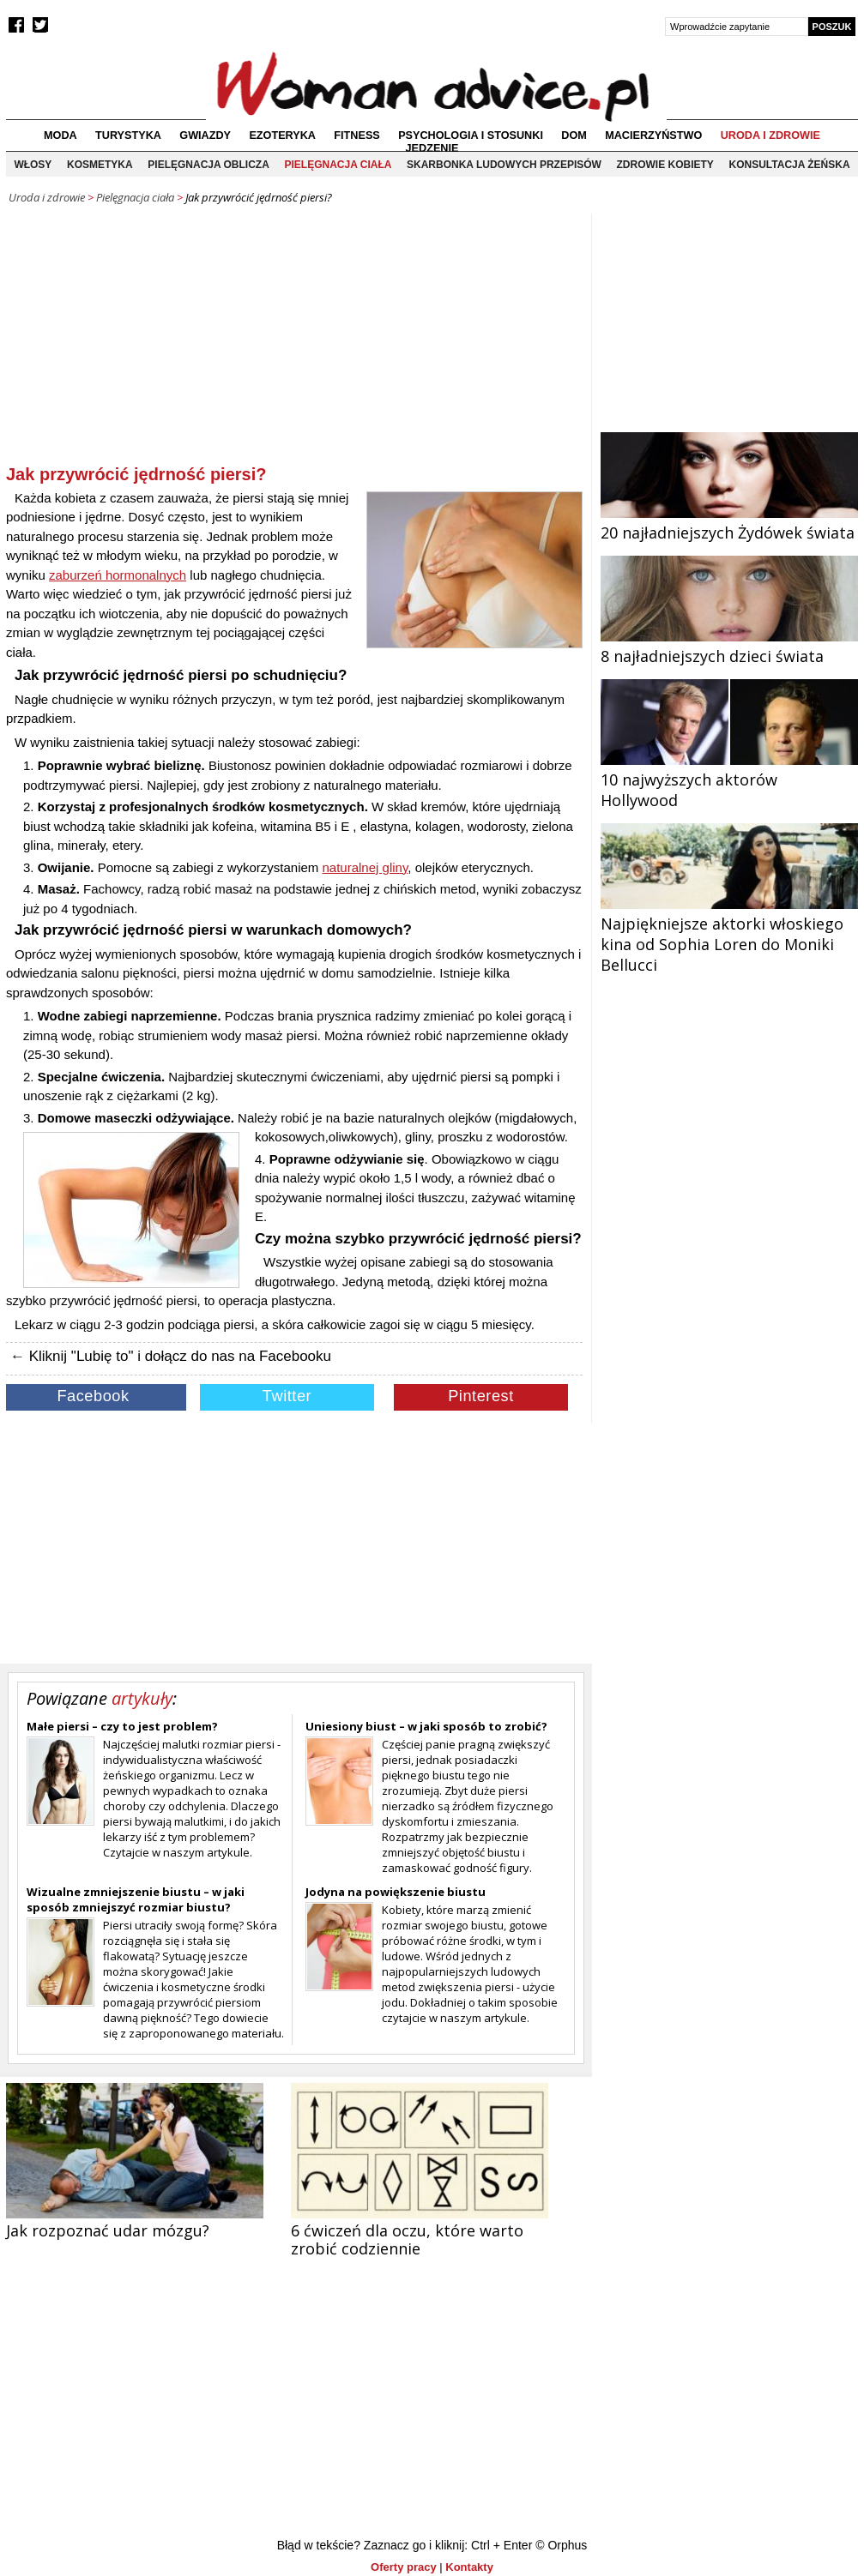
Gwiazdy (205, 135)
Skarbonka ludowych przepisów (504, 165)
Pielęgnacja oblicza (208, 165)
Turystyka (128, 135)
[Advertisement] (294, 342)
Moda (60, 135)
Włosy (32, 165)
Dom (574, 135)
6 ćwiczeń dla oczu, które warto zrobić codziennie (407, 2239)
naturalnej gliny (365, 867)
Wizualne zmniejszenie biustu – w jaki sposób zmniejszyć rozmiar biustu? (136, 1899)
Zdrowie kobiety (665, 165)
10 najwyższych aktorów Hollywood (729, 779)
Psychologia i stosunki (470, 135)
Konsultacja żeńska (789, 165)
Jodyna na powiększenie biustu (395, 1891)
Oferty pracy (404, 2567)
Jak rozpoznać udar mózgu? (107, 2230)
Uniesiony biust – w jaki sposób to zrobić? (426, 1726)
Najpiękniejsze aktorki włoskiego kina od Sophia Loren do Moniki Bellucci (729, 934)
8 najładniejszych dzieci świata (729, 645)
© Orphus (561, 2545)
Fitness (356, 135)
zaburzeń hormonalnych (117, 575)
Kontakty (469, 2567)
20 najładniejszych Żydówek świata (729, 522)
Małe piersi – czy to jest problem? (122, 1726)
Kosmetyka (100, 165)
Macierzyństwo (653, 135)
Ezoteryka (282, 135)
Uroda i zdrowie (770, 135)
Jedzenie (432, 148)
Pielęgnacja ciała (337, 165)
